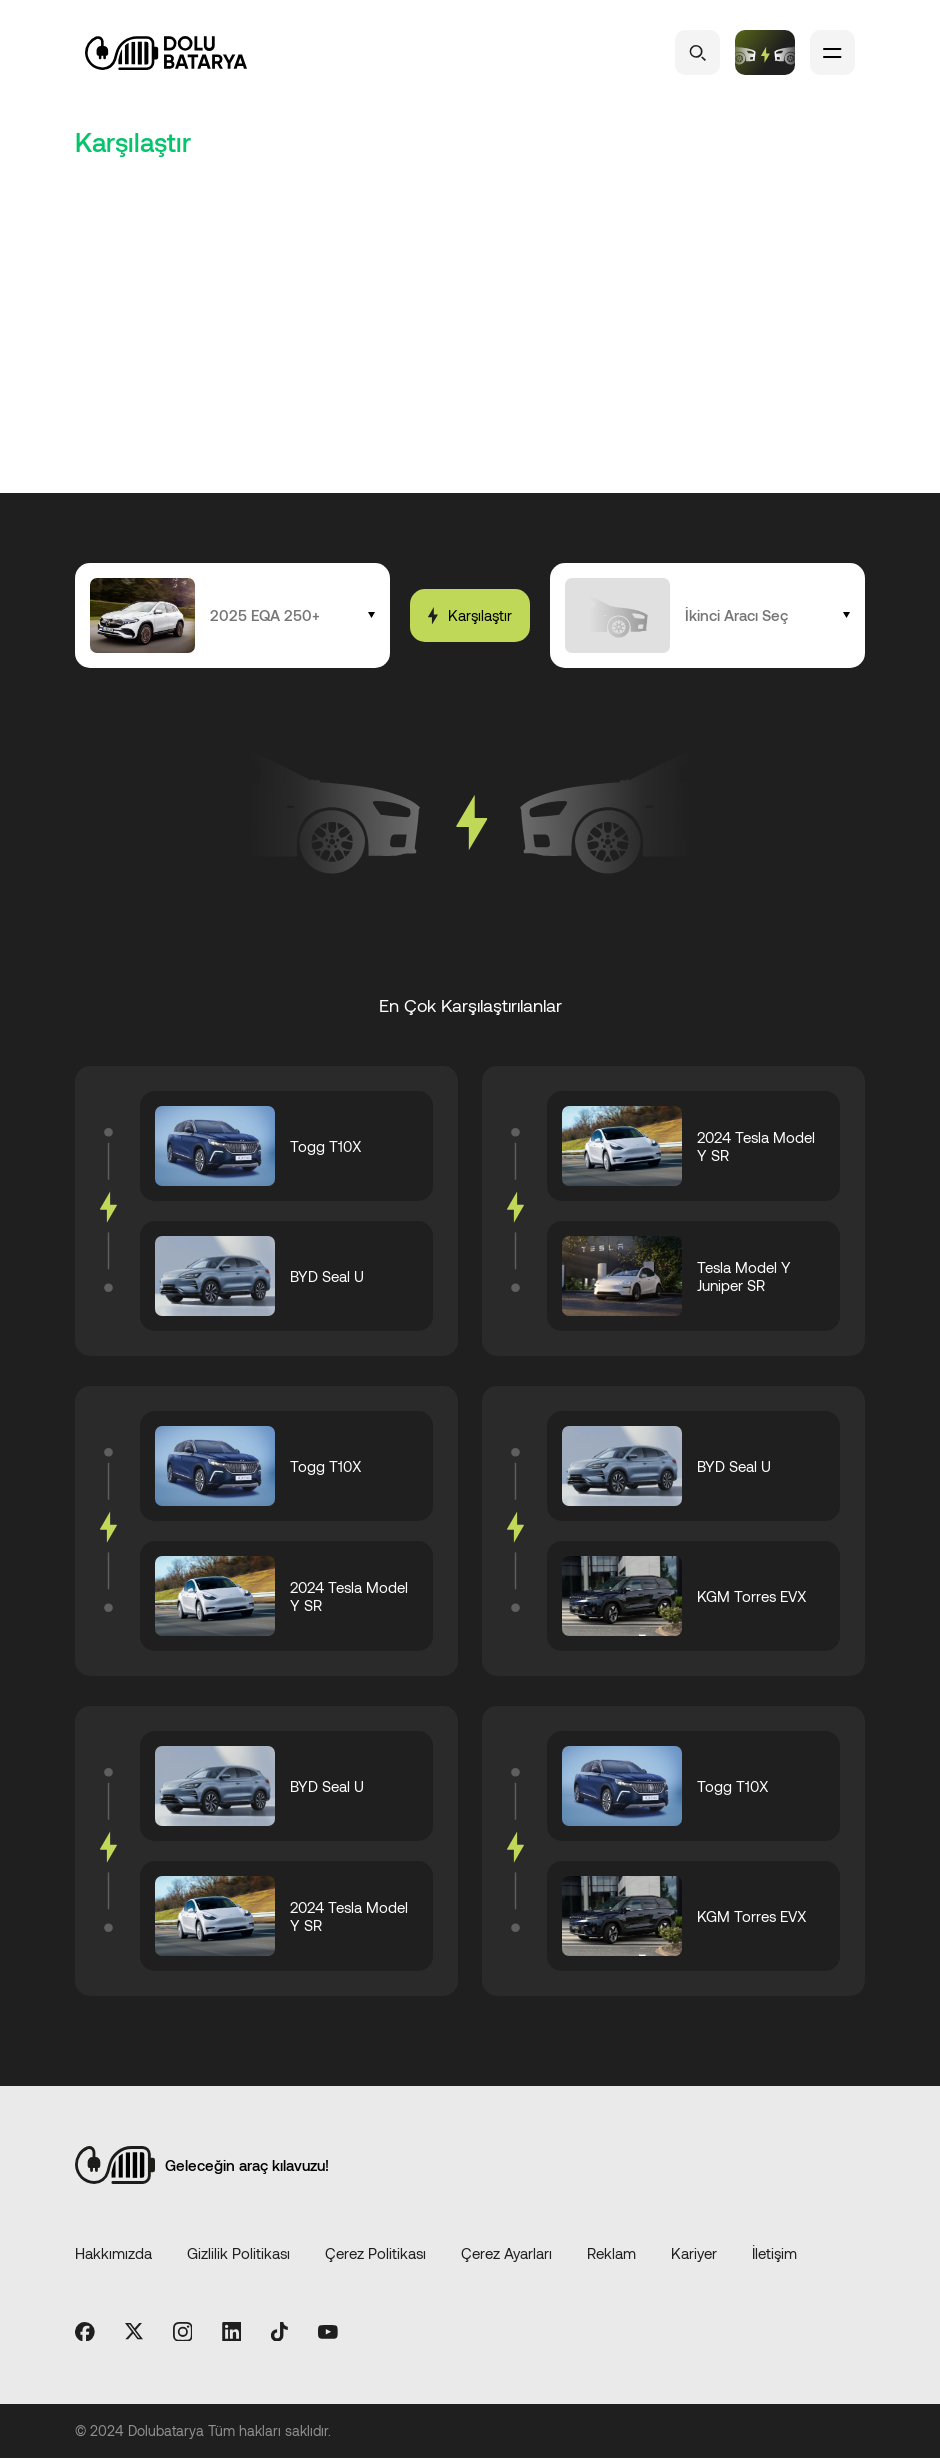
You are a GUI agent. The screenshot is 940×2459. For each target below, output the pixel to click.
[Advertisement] (470, 343)
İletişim (774, 2253)
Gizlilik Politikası (238, 2253)
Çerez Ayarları (506, 2253)
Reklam (611, 2253)
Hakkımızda (113, 2253)
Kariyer (694, 2253)
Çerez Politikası (375, 2253)
